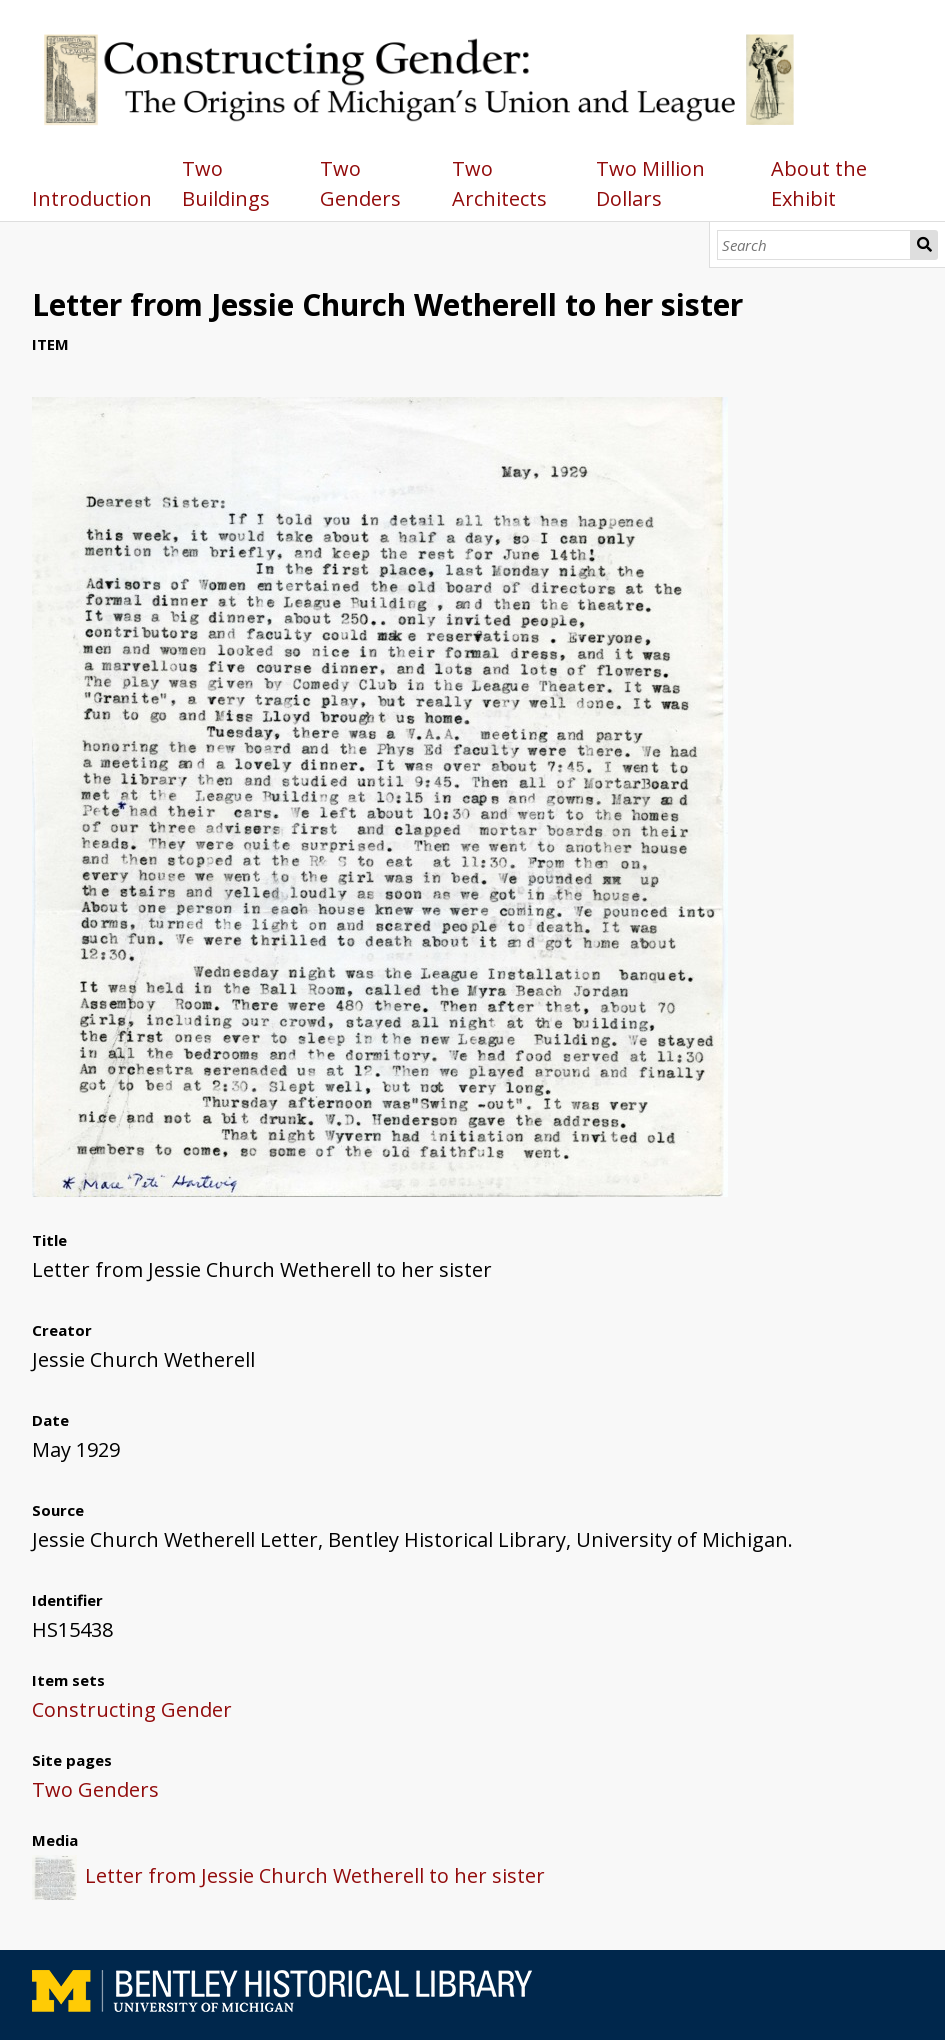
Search (924, 245)
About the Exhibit (819, 183)
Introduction (92, 198)
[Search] (814, 245)
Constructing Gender (132, 1709)
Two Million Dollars (650, 183)
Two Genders (360, 183)
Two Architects (499, 183)
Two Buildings (226, 183)
